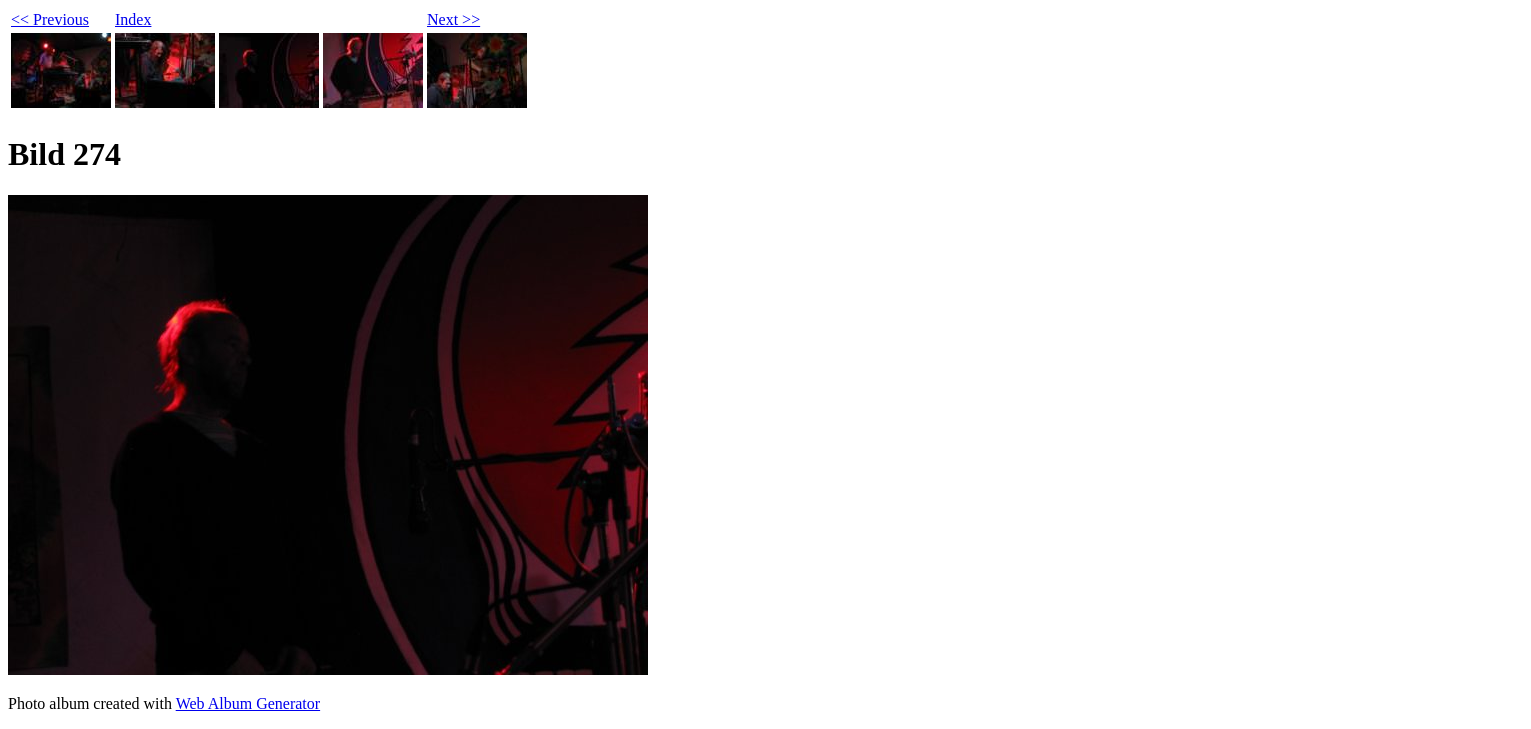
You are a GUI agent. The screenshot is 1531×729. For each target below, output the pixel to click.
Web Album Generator (248, 703)
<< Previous (50, 19)
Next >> (453, 19)
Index (133, 19)
